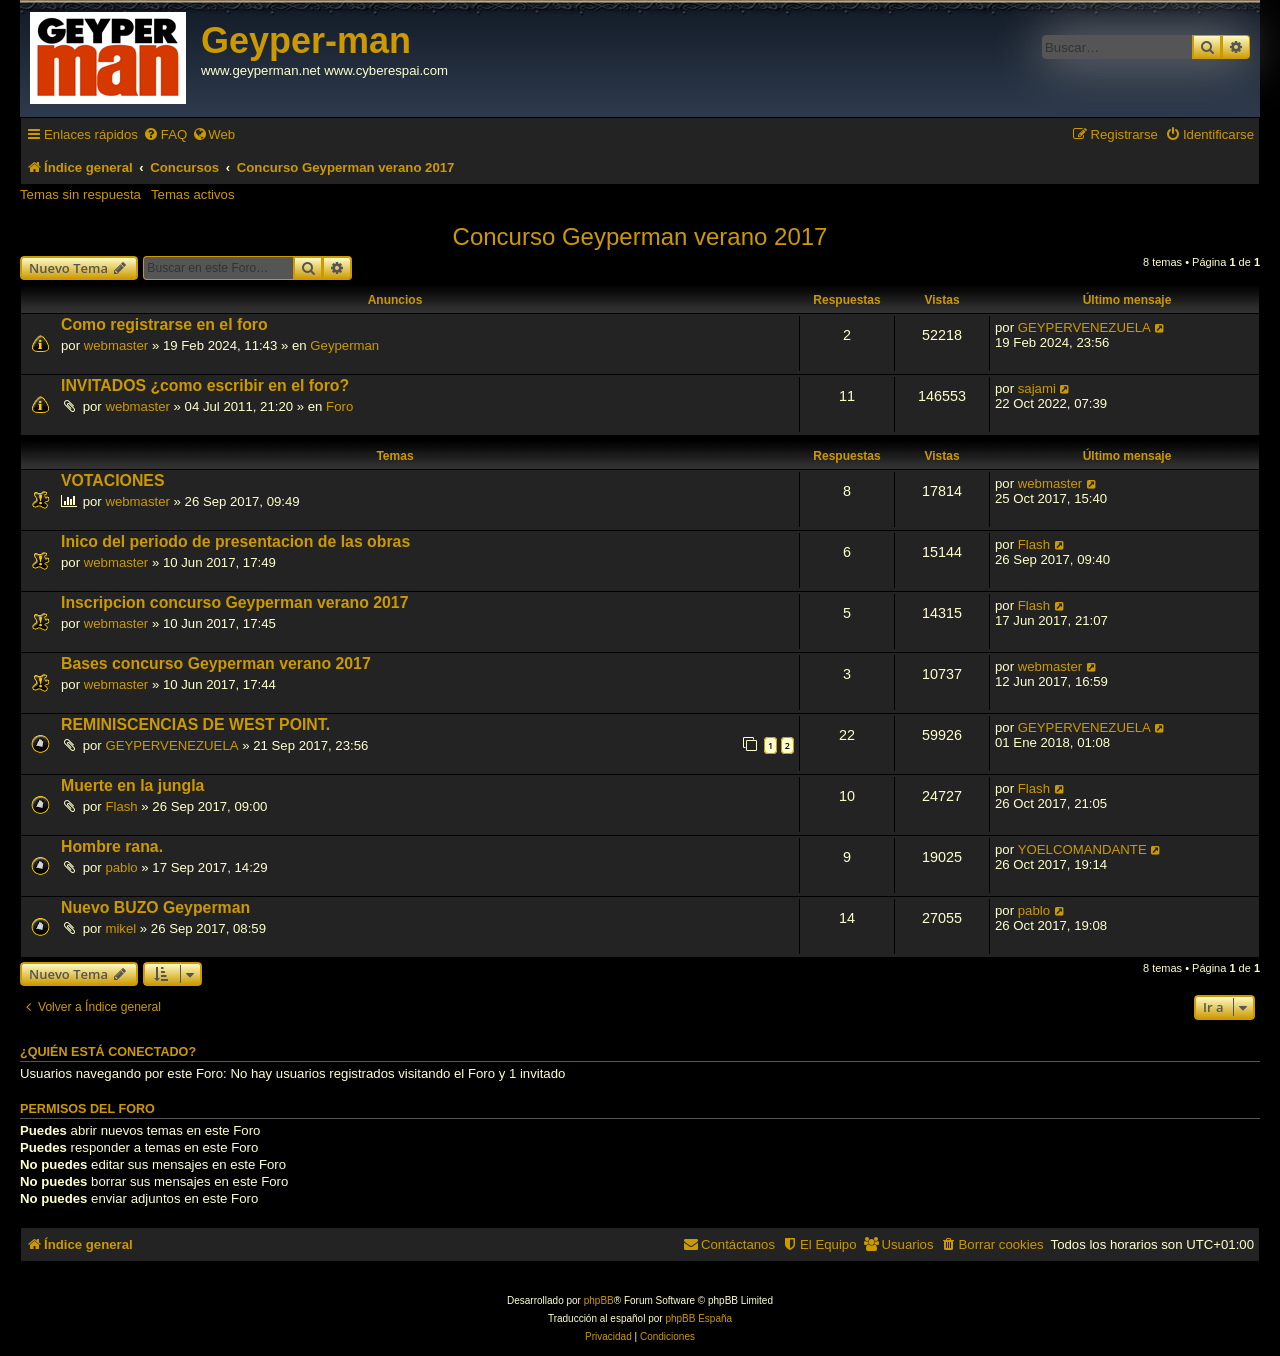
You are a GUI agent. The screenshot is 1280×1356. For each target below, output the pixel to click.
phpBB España (698, 1318)
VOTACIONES (112, 480)
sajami (1037, 388)
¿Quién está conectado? (108, 1052)
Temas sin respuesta (80, 194)
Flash (1034, 544)
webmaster (116, 345)
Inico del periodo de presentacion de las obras (235, 541)
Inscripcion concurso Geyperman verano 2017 (234, 602)
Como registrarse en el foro (164, 324)
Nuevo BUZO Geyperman (155, 907)
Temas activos (193, 194)
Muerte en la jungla (132, 785)
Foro (339, 406)
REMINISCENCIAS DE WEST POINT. (195, 724)
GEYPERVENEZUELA (1084, 327)
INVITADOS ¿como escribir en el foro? (205, 385)
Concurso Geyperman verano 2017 (640, 236)
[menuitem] (165, 134)
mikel (120, 928)
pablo (121, 867)
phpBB (599, 1300)
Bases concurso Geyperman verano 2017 (216, 663)
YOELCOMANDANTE (1082, 849)
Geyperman (344, 345)
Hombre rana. (112, 846)
